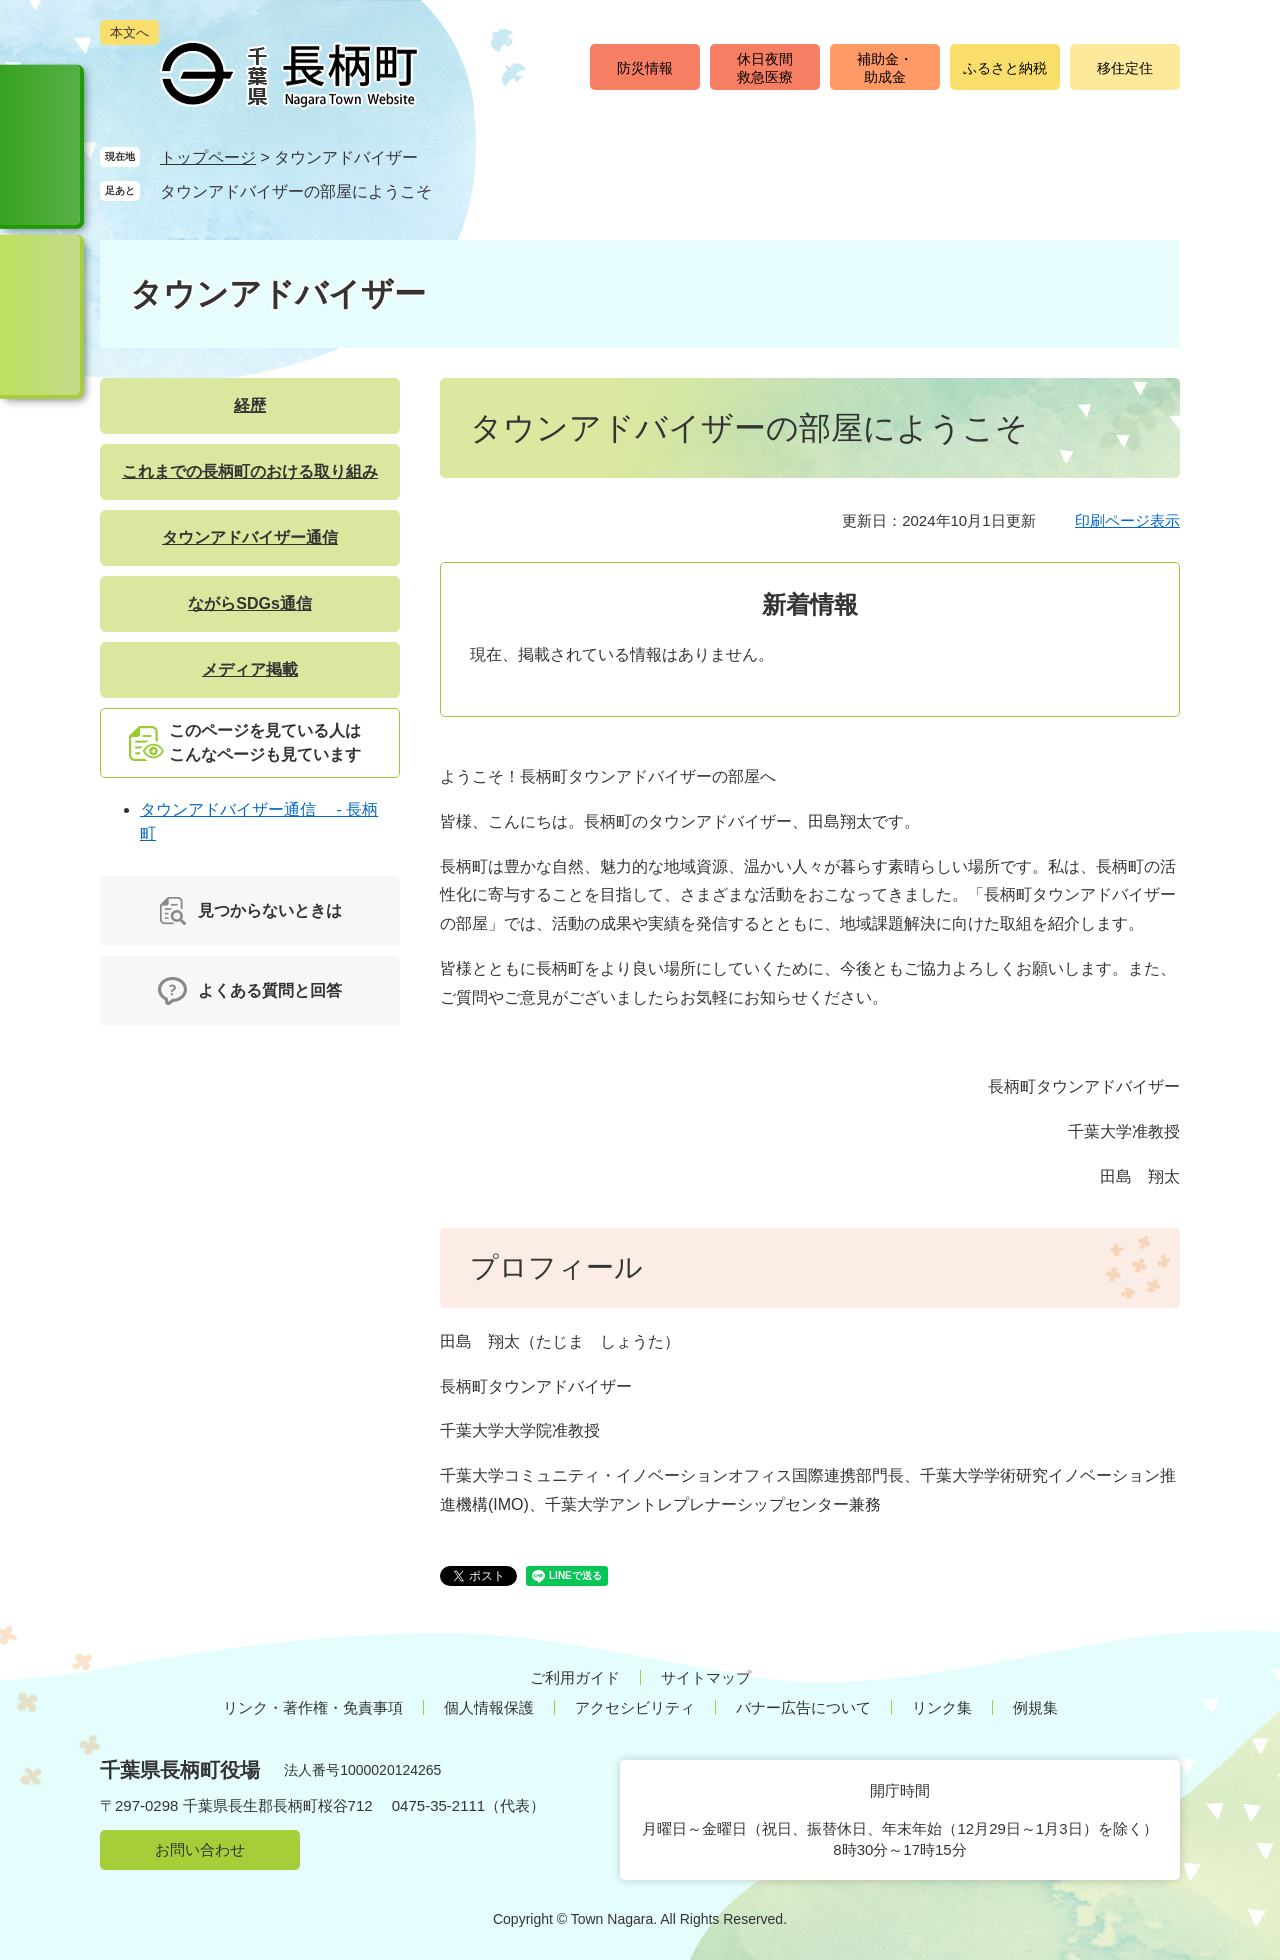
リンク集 (942, 1707)
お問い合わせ (200, 1849)
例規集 (1035, 1707)
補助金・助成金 (885, 68)
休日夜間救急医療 (765, 68)
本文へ (129, 32)
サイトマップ (706, 1677)
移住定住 (1125, 68)
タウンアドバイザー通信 (250, 537)
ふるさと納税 (1005, 68)
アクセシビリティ (635, 1707)
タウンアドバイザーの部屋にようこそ (296, 191)
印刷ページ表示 (1127, 520)
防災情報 (645, 68)
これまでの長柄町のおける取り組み (250, 471)
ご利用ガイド (575, 1677)
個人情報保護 (489, 1707)
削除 (451, 190)
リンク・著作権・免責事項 (313, 1707)
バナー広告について (803, 1707)
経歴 (250, 405)
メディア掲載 (250, 669)
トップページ (208, 157)
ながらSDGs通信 (250, 603)
